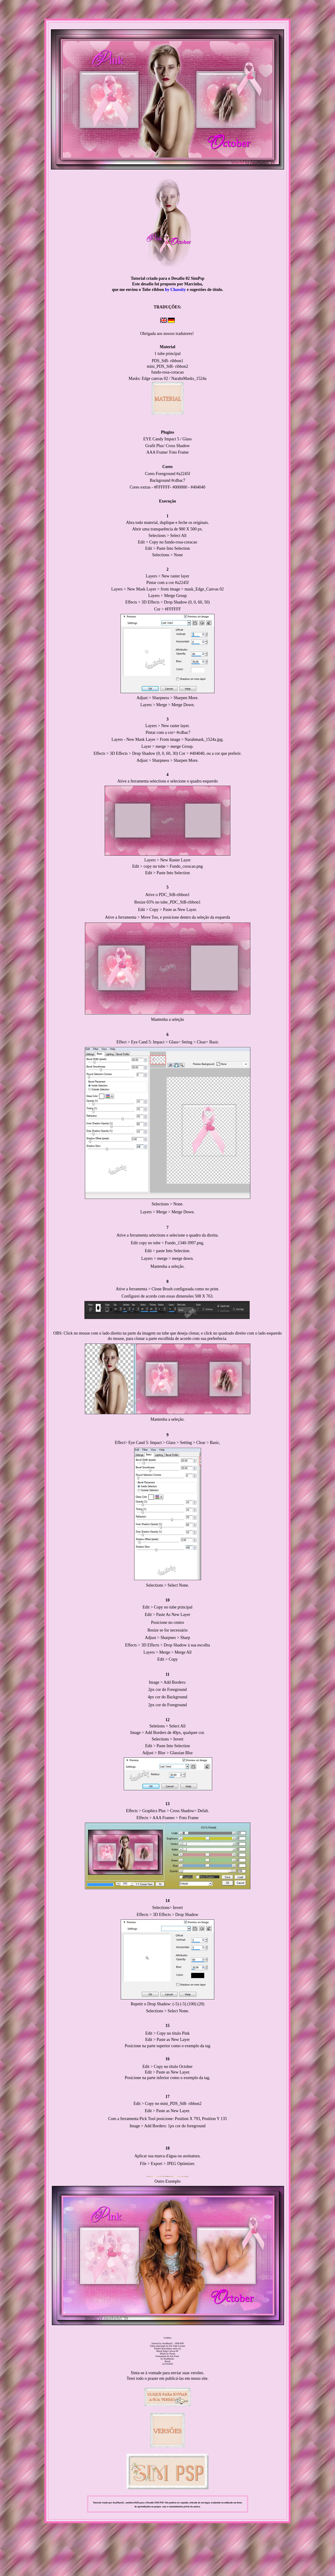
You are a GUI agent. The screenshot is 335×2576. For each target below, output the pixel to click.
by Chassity (175, 289)
